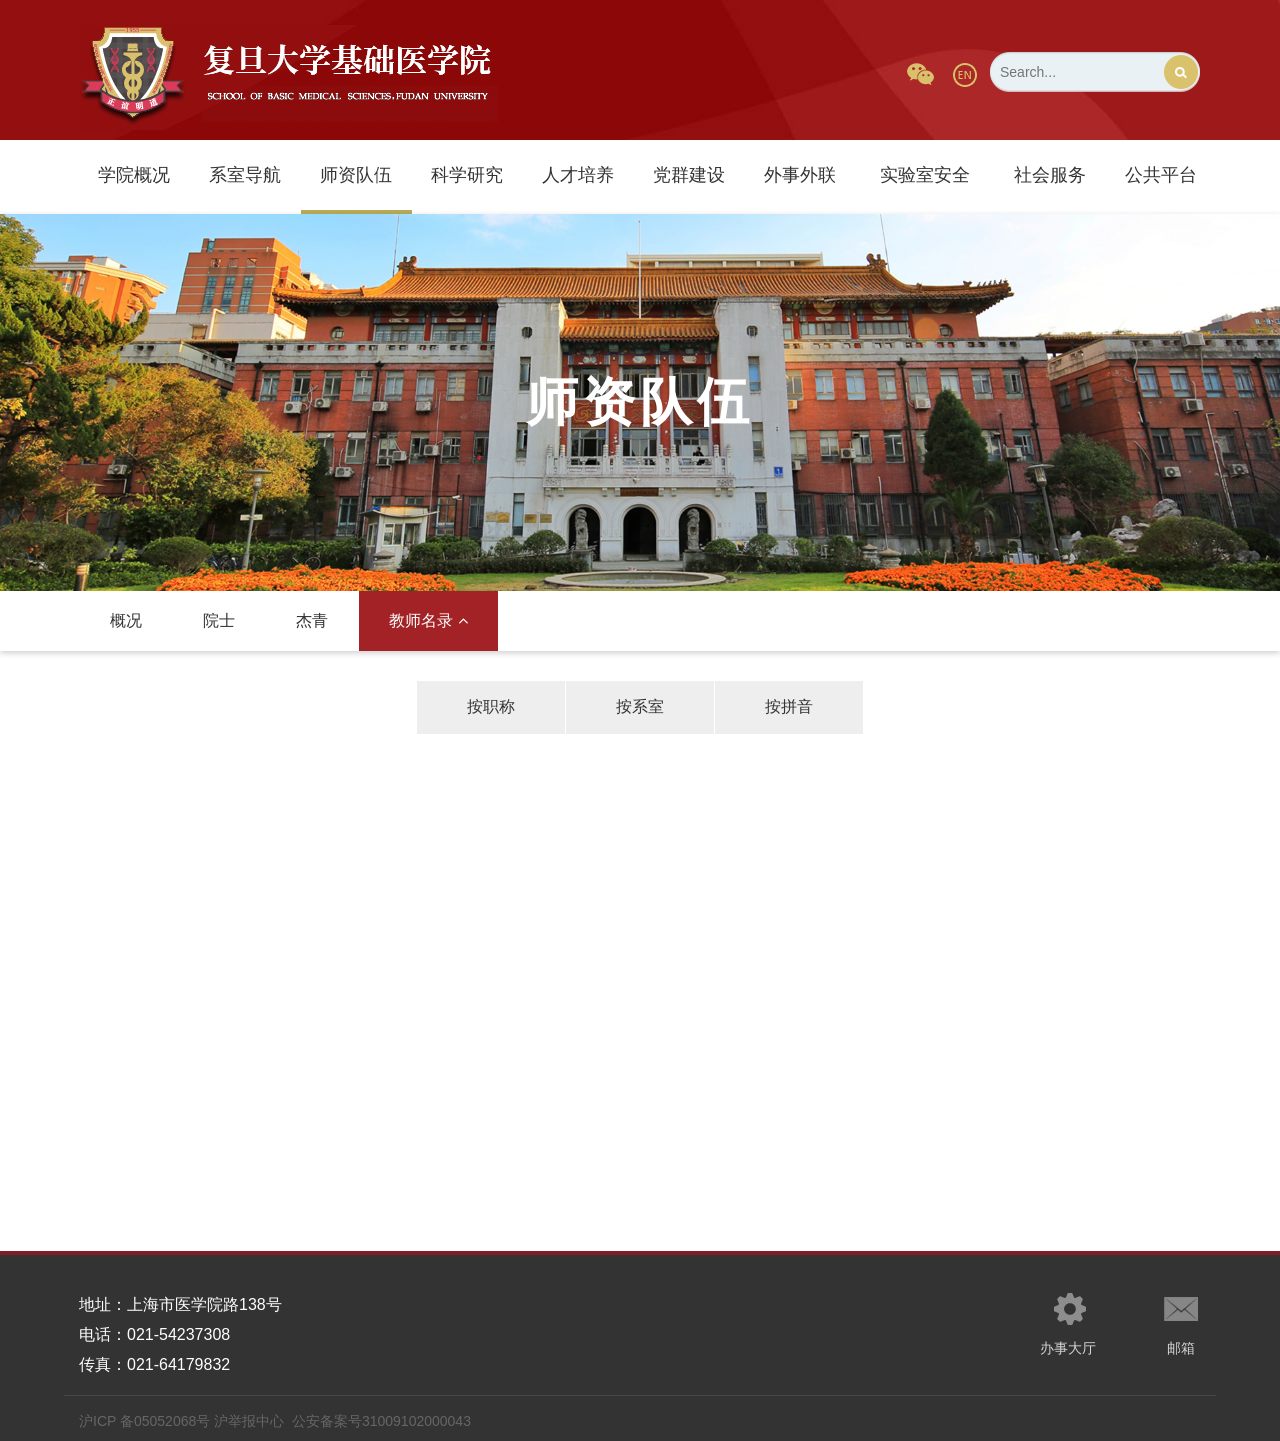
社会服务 (1050, 175)
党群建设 (689, 175)
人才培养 (578, 175)
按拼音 (789, 706)
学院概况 (134, 175)
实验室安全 (925, 175)
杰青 (312, 620)
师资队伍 (356, 175)
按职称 (491, 706)
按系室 (640, 706)
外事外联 (800, 175)
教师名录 (428, 620)
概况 (126, 620)
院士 (219, 620)
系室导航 (245, 175)
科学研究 (467, 175)
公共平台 (1161, 175)
